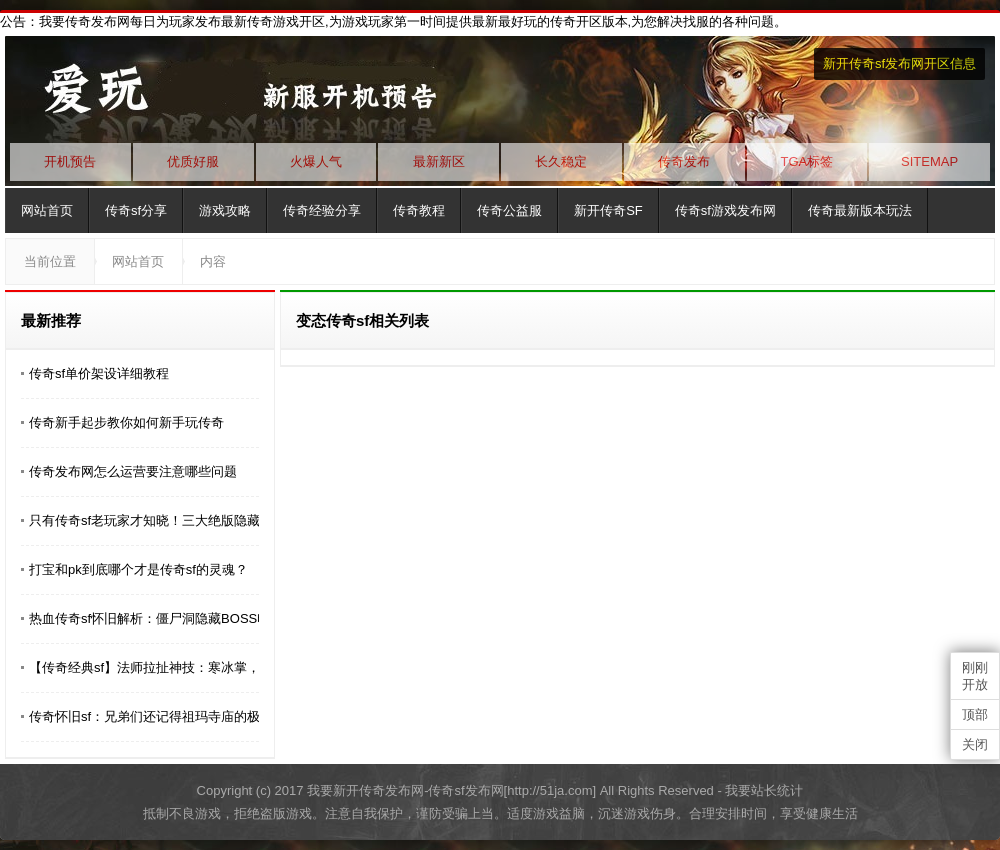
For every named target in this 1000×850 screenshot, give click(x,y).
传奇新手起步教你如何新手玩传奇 (126, 422)
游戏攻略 (225, 210)
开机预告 (70, 161)
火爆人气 (316, 161)
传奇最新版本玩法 (860, 210)
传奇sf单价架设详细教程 (99, 373)
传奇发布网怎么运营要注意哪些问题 (133, 471)
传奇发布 (684, 161)
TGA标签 (807, 161)
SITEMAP (929, 161)
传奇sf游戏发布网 (725, 210)
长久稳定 (561, 161)
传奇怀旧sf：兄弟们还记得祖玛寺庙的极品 (151, 716)
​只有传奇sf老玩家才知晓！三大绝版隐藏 (144, 520)
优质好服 (193, 161)
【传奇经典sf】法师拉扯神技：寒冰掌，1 (148, 667)
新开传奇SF (608, 210)
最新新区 (439, 161)
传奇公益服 (509, 210)
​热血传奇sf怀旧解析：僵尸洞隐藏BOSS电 (149, 618)
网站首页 (47, 210)
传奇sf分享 (136, 210)
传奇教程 (419, 210)
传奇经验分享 (322, 210)
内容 (213, 261)
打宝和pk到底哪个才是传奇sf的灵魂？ (138, 569)
